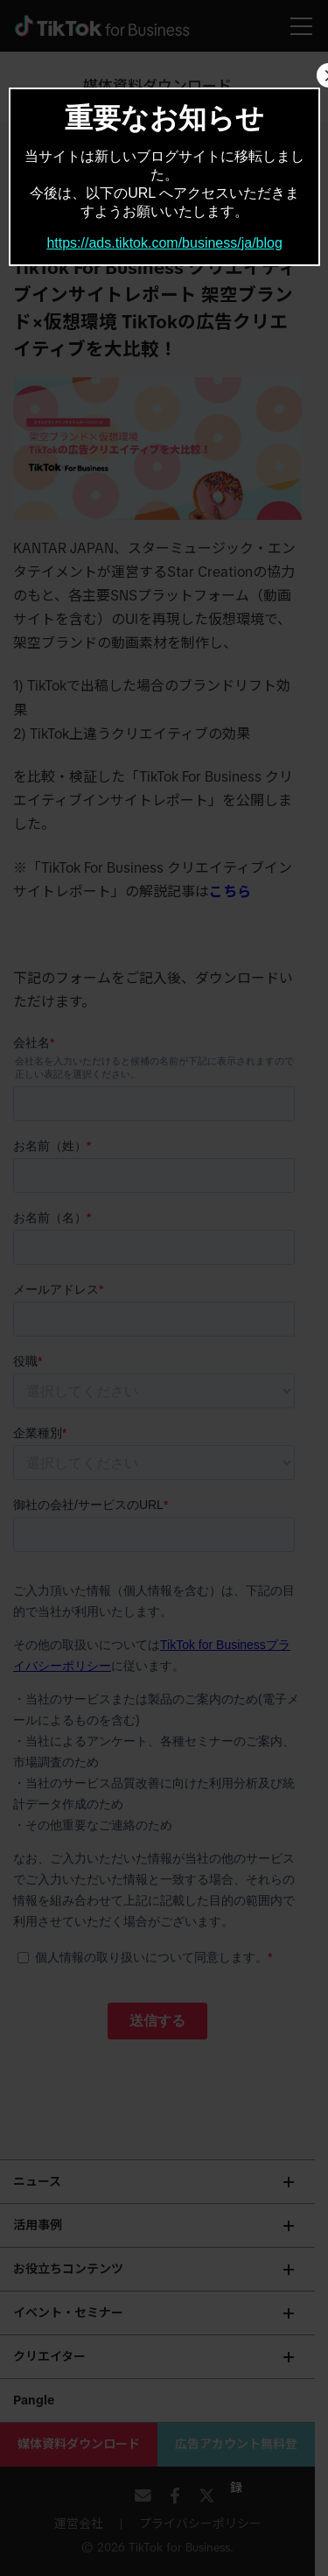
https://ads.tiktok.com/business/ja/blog (164, 242)
